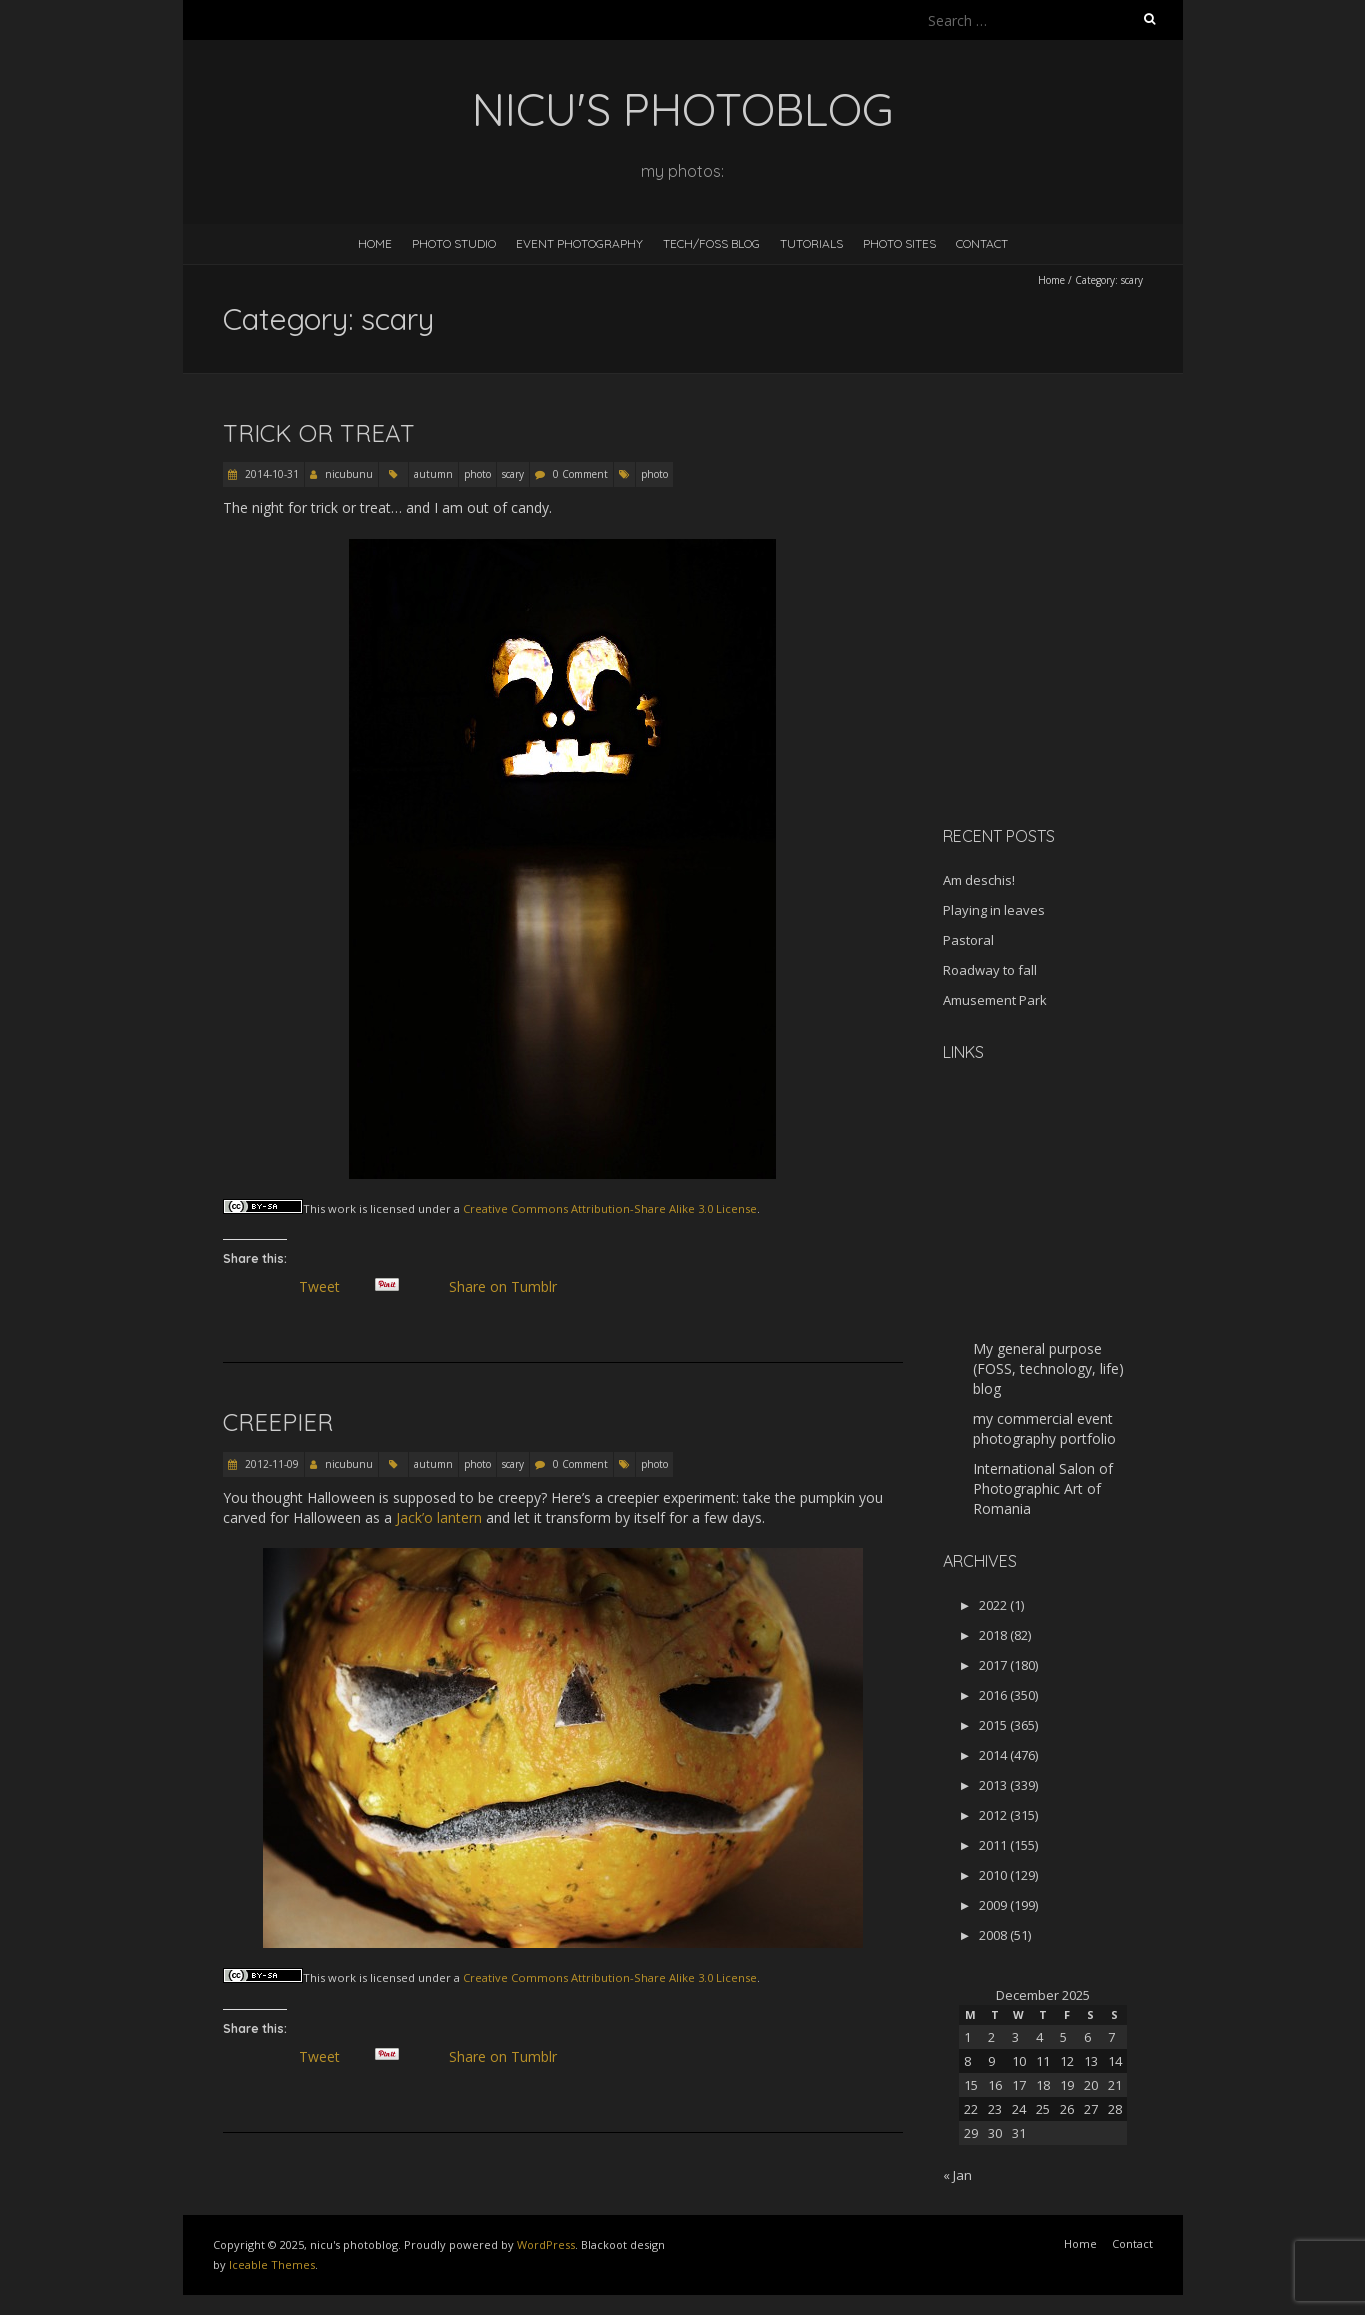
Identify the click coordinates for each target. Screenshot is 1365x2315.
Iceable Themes (272, 2264)
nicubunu (349, 474)
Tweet (328, 1287)
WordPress (546, 2244)
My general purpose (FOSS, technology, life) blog (1048, 1368)
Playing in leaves (994, 910)
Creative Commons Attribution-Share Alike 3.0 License (610, 1208)
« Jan (957, 2175)
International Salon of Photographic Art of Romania (1043, 1488)
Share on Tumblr (511, 1287)
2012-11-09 (270, 1464)
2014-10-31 (270, 474)
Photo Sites (899, 243)
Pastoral (968, 940)
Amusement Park (995, 1000)
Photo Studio (454, 243)
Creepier (278, 1422)
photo (477, 474)
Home (375, 243)
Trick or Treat (319, 433)
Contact (982, 243)
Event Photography (579, 243)
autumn (433, 474)
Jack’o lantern (439, 1517)
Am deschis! (979, 880)
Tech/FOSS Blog (711, 243)
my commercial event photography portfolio (1044, 1428)
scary (513, 474)
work (342, 1208)
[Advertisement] (1068, 669)
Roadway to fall (990, 970)
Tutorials (811, 243)
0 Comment (580, 474)
